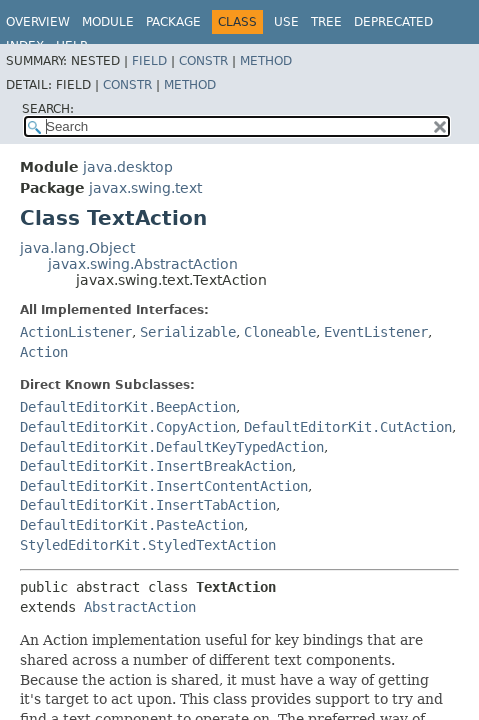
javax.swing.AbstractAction (143, 264)
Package (173, 22)
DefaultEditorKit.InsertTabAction (148, 505)
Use (286, 22)
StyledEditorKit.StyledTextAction (148, 545)
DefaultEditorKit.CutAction (348, 427)
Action (44, 352)
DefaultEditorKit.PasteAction (132, 525)
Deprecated (393, 22)
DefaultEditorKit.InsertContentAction (164, 486)
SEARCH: (48, 109)
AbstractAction (140, 607)
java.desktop (128, 167)
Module (108, 22)
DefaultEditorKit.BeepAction (128, 407)
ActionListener (76, 332)
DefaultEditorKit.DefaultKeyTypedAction (172, 447)
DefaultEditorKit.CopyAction (128, 427)
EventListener (376, 332)
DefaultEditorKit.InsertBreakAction (156, 466)
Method (266, 61)
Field (149, 61)
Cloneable (280, 332)
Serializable (188, 332)
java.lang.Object (77, 248)
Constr (203, 61)
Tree (326, 22)
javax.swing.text (145, 188)
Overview (38, 22)
